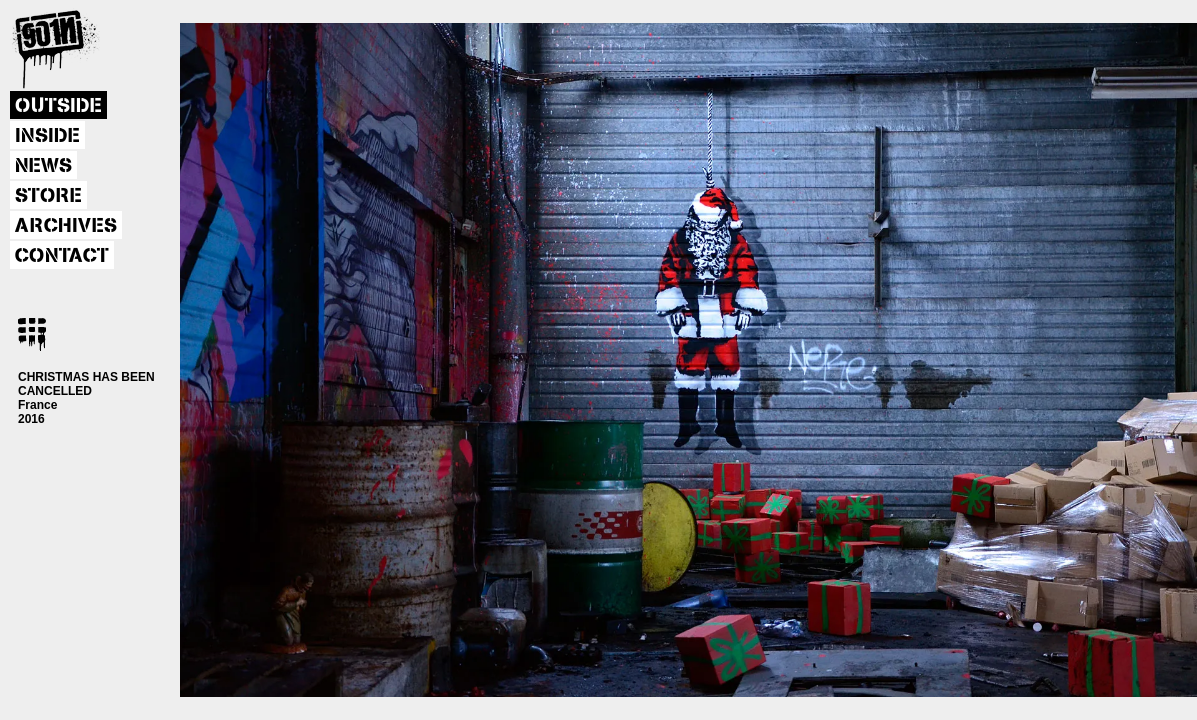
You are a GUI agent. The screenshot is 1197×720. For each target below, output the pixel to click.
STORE (48, 196)
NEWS (43, 166)
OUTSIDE (58, 106)
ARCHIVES (66, 226)
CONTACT (62, 256)
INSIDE (47, 136)
